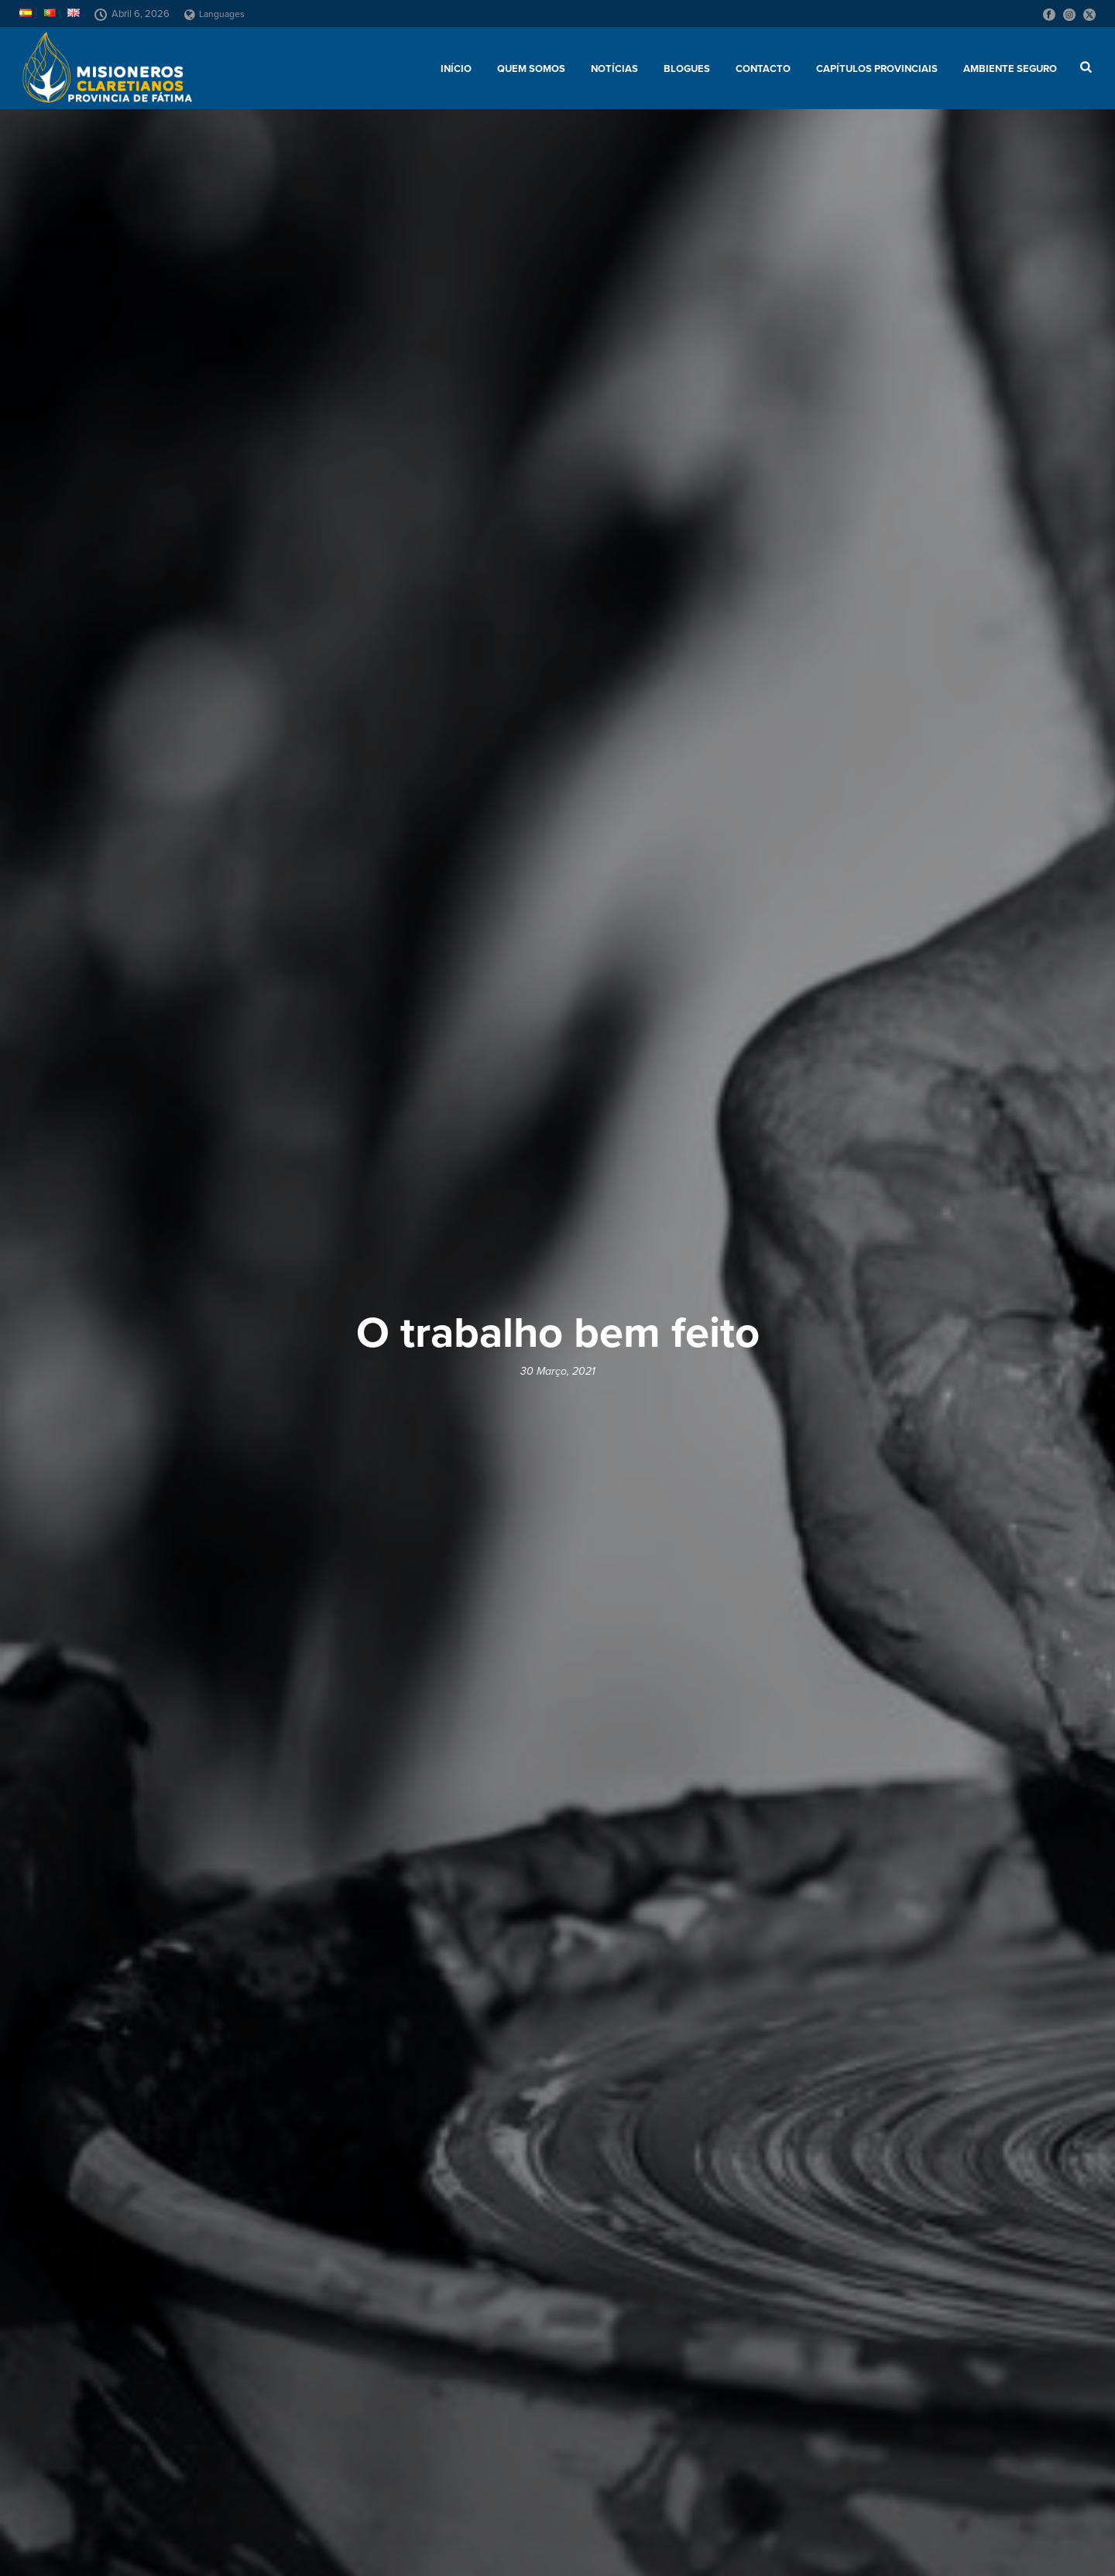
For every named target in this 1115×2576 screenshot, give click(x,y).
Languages (214, 14)
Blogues (687, 69)
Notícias (614, 69)
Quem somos (531, 69)
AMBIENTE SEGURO (1010, 69)
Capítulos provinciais (877, 69)
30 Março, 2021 (557, 1371)
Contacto (763, 69)
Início (456, 69)
